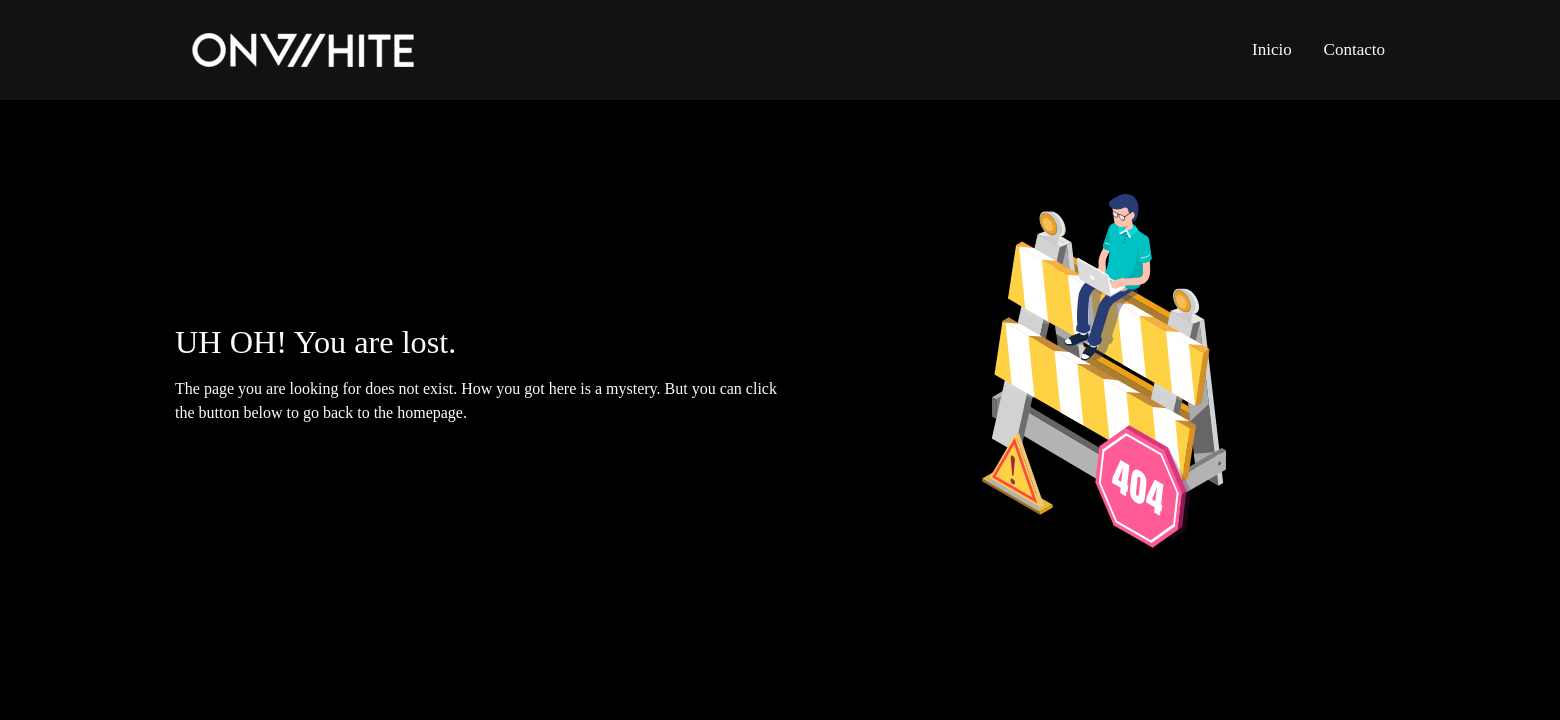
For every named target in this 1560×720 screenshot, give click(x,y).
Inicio (1272, 49)
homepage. (432, 412)
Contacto (1354, 49)
